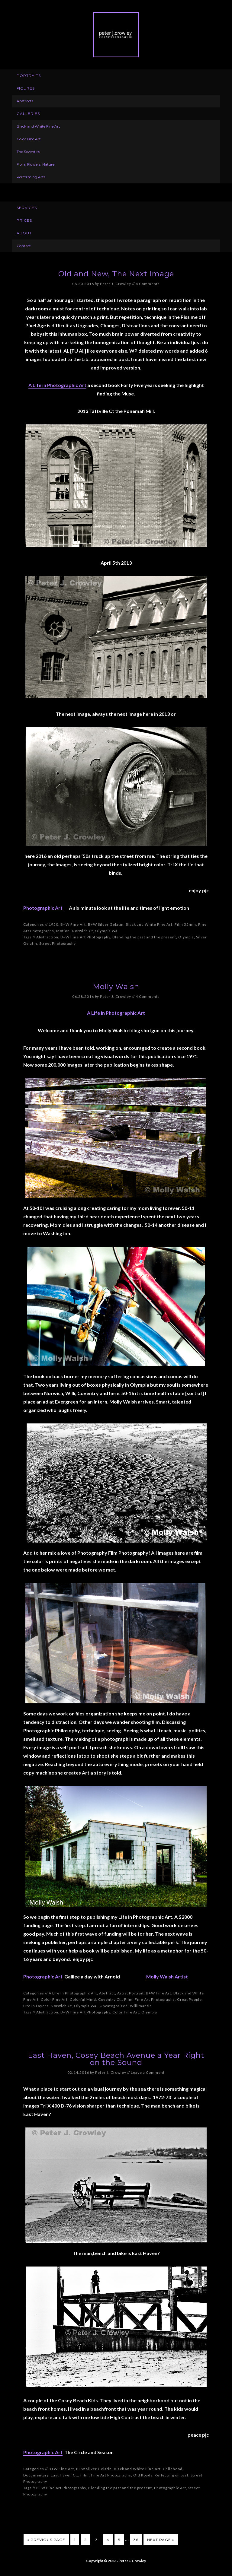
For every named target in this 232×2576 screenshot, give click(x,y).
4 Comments (148, 283)
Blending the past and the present (144, 937)
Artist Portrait (130, 1993)
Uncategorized (114, 2005)
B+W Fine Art (73, 924)
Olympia (186, 937)
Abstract (107, 1993)
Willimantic (141, 2005)
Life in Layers (36, 2005)
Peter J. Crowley (116, 34)
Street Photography (57, 943)
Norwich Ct (82, 930)
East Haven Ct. (64, 2475)
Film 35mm (185, 924)
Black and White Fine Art (149, 924)
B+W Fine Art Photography (85, 937)
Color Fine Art (54, 1999)
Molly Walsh (116, 986)
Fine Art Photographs (155, 1999)
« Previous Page (46, 2539)
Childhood (172, 2469)
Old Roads (143, 2475)
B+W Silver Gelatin (106, 924)
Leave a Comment (148, 2072)
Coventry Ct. (110, 1999)
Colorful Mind (83, 1999)
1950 (53, 924)
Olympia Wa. (107, 930)
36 (136, 2539)
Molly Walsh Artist (166, 1976)
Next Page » (160, 2539)
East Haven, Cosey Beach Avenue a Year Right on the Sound (116, 2059)
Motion (63, 930)
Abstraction (47, 937)
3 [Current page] (96, 2539)
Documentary (36, 2475)
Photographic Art (43, 908)
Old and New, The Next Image (116, 273)
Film (128, 1999)
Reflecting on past (171, 2475)
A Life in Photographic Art (57, 385)
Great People (189, 1999)
